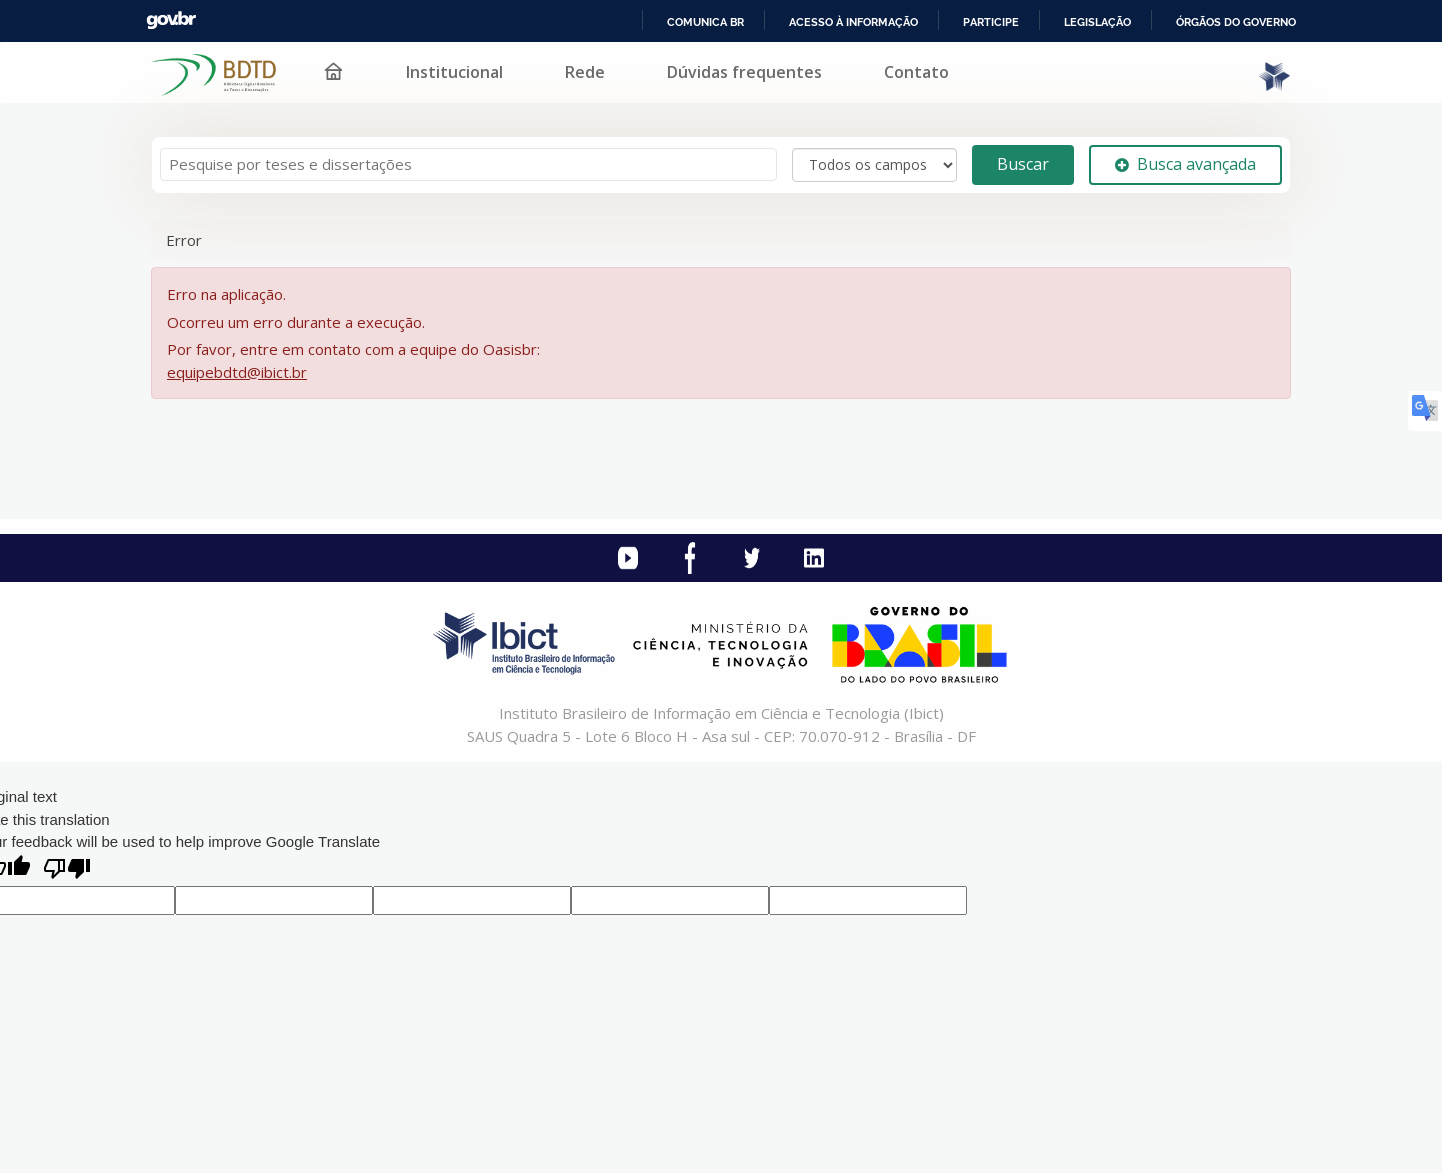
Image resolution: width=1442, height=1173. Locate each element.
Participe (991, 22)
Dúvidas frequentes (744, 72)
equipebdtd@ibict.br (237, 372)
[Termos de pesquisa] (468, 164)
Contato (916, 72)
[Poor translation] (67, 870)
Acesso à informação (853, 22)
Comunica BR (705, 22)
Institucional (454, 72)
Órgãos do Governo (1236, 22)
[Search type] (874, 165)
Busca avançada (1185, 164)
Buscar (1023, 164)
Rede (585, 72)
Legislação (1097, 22)
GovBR (171, 20)
